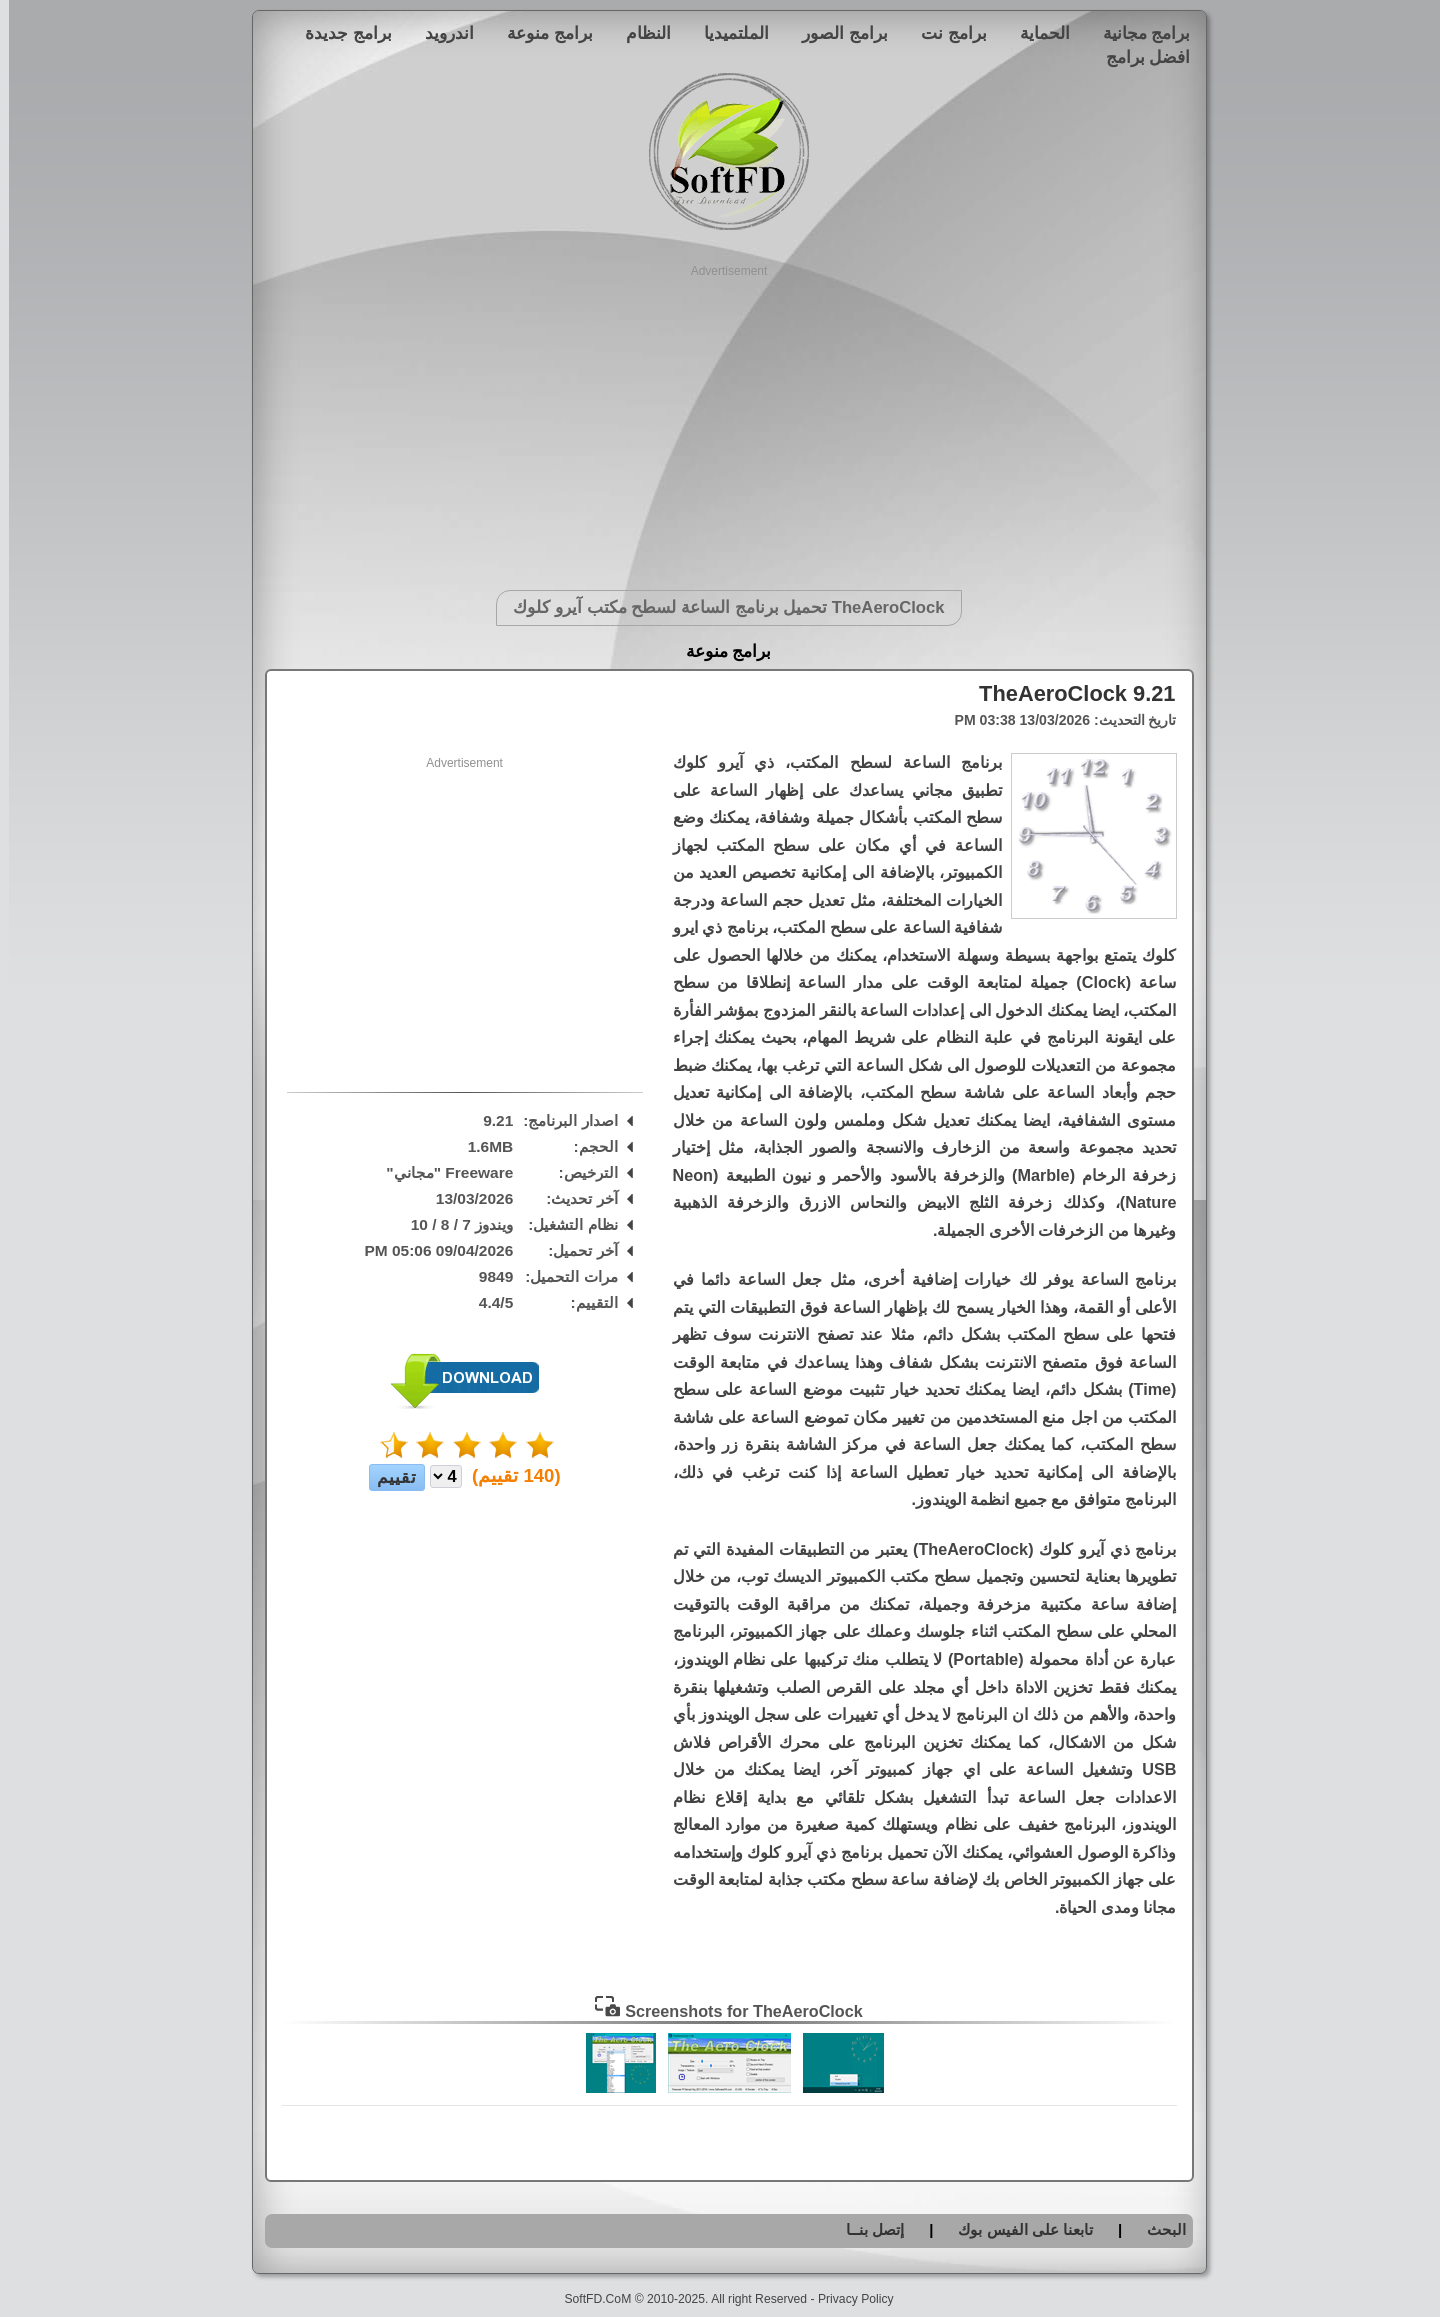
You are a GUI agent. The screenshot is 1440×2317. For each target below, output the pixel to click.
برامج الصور (836, 33)
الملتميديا (727, 33)
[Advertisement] (720, 420)
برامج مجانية (1138, 33)
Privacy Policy (847, 2299)
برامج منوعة (541, 33)
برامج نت (945, 33)
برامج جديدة (339, 33)
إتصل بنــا (866, 2229)
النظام (639, 33)
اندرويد (440, 33)
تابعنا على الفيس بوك (1016, 2229)
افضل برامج (1139, 57)
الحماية (1036, 33)
